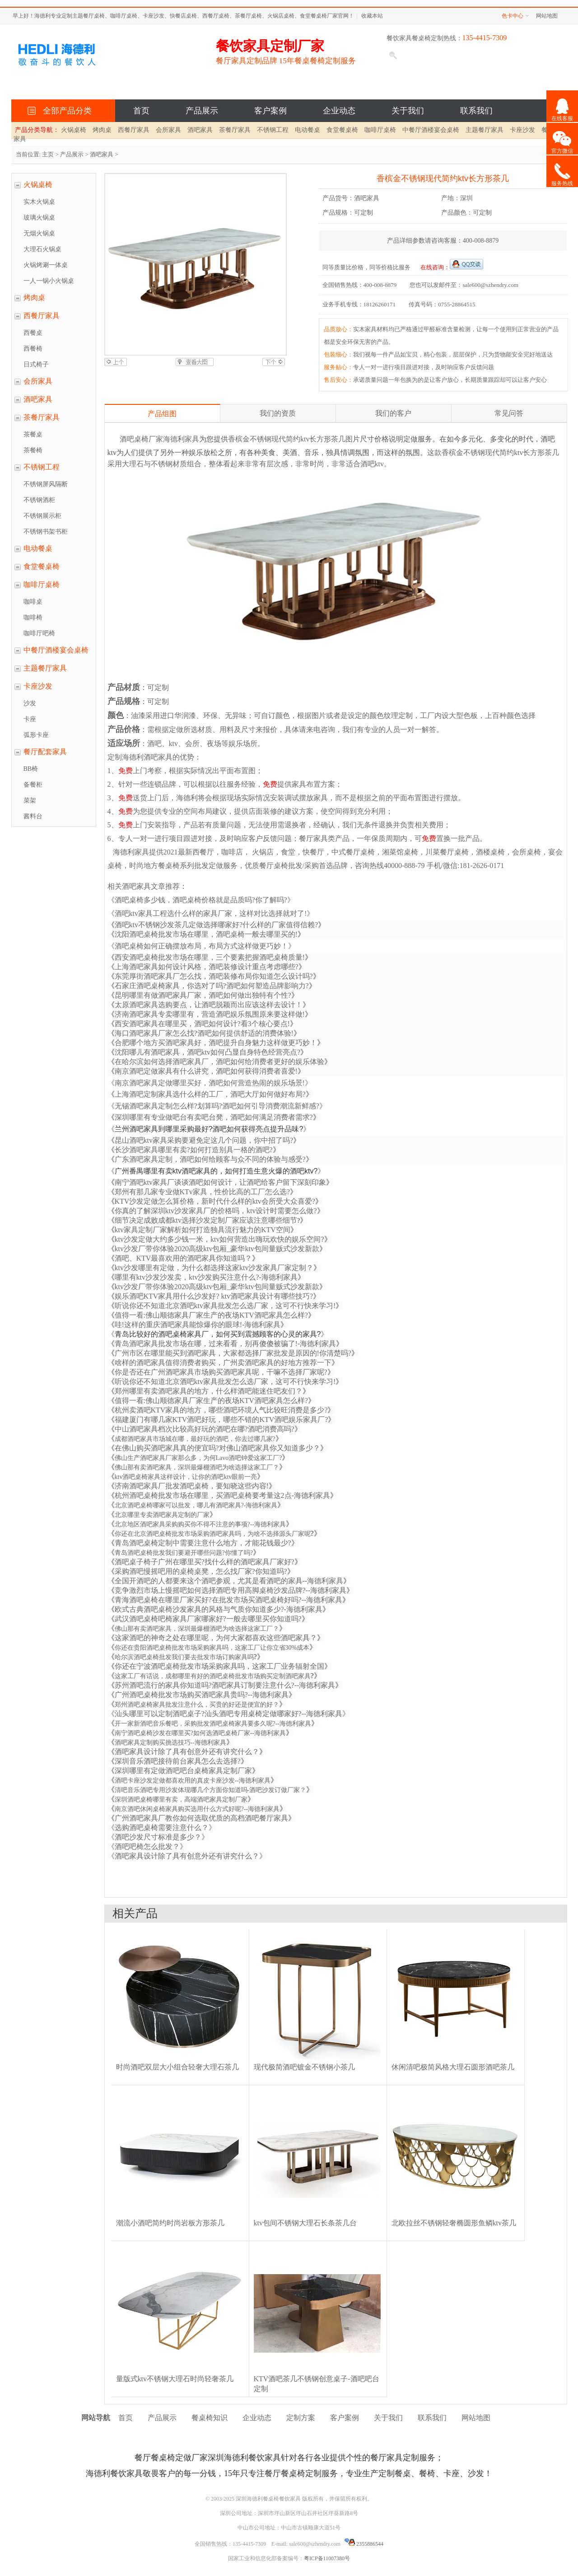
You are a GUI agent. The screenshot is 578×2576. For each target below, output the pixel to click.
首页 (141, 110)
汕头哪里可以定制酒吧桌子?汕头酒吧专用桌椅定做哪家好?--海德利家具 (229, 1713)
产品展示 (202, 110)
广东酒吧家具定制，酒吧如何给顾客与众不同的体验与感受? (210, 1159)
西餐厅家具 (133, 130)
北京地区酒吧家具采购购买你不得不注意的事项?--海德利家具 (200, 1524)
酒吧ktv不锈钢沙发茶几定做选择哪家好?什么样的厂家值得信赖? (216, 925)
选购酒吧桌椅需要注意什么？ (162, 1827)
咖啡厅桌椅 (380, 130)
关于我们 (408, 110)
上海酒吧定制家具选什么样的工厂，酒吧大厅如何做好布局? (210, 1094)
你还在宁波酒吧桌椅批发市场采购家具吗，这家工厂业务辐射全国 (219, 1666)
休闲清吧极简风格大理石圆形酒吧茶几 (453, 2067)
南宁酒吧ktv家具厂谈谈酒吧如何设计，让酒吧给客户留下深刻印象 (220, 1182)
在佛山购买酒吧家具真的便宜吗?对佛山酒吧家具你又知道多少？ (217, 1448)
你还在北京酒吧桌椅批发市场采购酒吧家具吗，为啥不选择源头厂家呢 (213, 1533)
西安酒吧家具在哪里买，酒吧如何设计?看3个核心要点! (202, 1024)
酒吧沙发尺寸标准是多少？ (158, 1837)
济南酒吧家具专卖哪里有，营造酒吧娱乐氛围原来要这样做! (210, 1014)
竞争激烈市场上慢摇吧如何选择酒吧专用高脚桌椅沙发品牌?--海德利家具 (231, 1590)
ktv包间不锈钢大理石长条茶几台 (305, 2223)
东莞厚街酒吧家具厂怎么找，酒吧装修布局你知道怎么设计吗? (214, 976)
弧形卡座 (36, 735)
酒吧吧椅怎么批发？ (147, 1846)
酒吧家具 (200, 130)
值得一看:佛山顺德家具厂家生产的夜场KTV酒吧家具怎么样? (211, 1400)
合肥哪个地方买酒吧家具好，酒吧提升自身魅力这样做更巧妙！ (216, 1042)
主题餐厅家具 (484, 130)
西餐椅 (32, 348)
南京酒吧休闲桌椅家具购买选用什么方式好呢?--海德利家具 (197, 1809)
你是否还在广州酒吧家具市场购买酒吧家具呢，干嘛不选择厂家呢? (221, 1372)
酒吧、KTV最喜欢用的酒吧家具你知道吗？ (183, 1258)
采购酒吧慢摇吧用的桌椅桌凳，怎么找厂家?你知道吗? (201, 1571)
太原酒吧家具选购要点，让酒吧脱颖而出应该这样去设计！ (209, 1005)
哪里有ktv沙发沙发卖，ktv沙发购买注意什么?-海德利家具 (206, 1277)
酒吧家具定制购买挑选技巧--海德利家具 (170, 1742)
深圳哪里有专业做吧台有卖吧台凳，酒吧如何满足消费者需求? (214, 1117)
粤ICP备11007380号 (327, 2558)
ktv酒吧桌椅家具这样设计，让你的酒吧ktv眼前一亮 (186, 1476)
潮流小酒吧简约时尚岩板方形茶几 (170, 2223)
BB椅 (30, 768)
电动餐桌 (307, 130)
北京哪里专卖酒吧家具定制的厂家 (162, 1514)
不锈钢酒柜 (39, 500)
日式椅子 (36, 364)
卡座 (29, 719)
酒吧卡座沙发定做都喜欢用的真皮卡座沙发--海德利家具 (192, 1780)
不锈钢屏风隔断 (45, 484)
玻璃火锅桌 (39, 217)
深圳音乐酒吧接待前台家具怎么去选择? (178, 1761)
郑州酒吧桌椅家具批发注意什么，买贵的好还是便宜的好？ (197, 1704)
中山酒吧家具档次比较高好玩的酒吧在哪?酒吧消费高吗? (204, 1429)
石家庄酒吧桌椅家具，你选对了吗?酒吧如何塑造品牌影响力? (212, 986)
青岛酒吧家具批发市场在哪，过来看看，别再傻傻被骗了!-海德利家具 (225, 1343)
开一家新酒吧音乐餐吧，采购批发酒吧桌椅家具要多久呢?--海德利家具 (213, 1723)
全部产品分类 (65, 110)
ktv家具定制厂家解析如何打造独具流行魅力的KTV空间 (202, 1230)
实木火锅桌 (39, 201)
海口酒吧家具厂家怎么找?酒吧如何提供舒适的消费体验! (204, 1033)
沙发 (29, 703)
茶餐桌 (32, 434)
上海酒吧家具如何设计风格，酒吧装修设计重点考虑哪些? (206, 967)
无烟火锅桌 (39, 233)
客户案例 (270, 110)
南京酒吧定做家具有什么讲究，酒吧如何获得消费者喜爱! (206, 1071)
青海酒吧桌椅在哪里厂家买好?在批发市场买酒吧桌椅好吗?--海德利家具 (229, 1600)
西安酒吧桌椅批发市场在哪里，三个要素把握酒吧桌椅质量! (210, 957)
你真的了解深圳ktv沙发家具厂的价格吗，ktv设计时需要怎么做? (216, 1211)
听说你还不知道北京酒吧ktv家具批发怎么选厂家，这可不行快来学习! (225, 1381)
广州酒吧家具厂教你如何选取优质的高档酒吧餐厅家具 (201, 1818)
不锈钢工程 (273, 130)
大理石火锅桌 (42, 249)
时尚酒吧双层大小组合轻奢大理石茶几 (177, 2067)
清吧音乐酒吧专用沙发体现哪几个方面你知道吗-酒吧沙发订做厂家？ (211, 1790)
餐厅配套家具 (45, 751)
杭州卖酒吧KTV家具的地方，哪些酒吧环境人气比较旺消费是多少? (221, 1410)
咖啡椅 (32, 617)
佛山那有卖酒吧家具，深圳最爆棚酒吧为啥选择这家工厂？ (197, 1467)
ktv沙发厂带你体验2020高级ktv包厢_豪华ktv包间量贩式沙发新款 (217, 1249)
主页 (48, 154)
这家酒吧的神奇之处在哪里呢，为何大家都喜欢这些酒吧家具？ (216, 1638)
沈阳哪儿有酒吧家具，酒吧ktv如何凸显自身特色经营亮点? (208, 1052)
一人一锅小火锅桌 (48, 280)
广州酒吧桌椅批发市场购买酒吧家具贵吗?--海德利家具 (202, 1695)
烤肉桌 (102, 130)
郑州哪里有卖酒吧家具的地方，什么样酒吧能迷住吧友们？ (209, 1391)
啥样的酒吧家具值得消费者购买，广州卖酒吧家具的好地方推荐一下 (223, 1362)
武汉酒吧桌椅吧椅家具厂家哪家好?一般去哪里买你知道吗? (208, 1619)
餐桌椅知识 (209, 2417)
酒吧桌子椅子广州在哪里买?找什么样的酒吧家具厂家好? (204, 1562)
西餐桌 (32, 332)
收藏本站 (372, 16)
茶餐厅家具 (235, 130)
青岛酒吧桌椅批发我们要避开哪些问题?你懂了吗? (184, 1552)
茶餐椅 (32, 450)
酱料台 (32, 816)
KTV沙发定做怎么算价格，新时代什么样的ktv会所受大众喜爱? (215, 1201)
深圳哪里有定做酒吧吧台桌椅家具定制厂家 (183, 1770)
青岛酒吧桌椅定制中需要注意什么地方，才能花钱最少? (203, 1543)
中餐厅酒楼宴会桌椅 (430, 130)
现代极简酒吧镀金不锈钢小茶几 (304, 2067)
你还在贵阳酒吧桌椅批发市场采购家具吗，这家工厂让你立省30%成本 (212, 1647)
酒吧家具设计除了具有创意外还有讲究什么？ (187, 1751)
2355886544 (364, 2544)
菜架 (29, 800)
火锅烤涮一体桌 (45, 265)
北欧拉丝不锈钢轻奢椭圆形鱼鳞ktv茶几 (454, 2223)
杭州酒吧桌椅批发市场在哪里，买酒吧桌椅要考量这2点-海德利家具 (222, 1495)
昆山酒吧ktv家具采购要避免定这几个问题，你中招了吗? (204, 1140)
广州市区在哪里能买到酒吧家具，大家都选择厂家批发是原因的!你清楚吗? (233, 1353)
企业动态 (339, 110)
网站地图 (547, 16)
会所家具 (168, 130)
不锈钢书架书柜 (45, 531)
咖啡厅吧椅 (39, 633)
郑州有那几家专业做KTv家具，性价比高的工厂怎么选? (202, 1192)
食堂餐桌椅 (342, 130)
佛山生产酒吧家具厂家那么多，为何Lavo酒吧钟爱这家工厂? (198, 1458)
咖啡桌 (32, 601)
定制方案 (300, 2417)
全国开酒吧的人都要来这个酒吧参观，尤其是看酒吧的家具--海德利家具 (229, 1581)
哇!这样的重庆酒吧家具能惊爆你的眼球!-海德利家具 (198, 1324)
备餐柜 (32, 784)
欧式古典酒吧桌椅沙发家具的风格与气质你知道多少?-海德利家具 (218, 1609)
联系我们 (476, 110)
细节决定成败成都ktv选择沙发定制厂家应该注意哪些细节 (206, 1220)
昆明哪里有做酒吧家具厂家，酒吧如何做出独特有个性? (203, 995)
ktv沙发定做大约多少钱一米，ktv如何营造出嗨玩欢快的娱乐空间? (219, 1239)
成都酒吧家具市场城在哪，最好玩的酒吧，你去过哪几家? (195, 1439)
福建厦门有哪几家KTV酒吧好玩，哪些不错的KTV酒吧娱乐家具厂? (221, 1419)
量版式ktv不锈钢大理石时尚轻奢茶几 (174, 2379)
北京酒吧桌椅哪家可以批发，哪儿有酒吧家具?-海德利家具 (196, 1505)
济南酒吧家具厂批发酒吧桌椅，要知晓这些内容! (192, 1486)
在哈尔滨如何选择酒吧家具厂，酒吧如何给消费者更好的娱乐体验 (219, 1061)
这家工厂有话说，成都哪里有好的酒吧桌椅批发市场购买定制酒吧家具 (213, 1676)
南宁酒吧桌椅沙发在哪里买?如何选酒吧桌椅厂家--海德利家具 (200, 1733)
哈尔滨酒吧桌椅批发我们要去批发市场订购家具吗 (184, 1657)
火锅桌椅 (73, 130)
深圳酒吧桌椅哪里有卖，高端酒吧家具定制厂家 (181, 1799)
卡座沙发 (522, 130)
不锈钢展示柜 (42, 515)
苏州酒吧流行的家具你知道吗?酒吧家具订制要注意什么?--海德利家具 (225, 1685)
